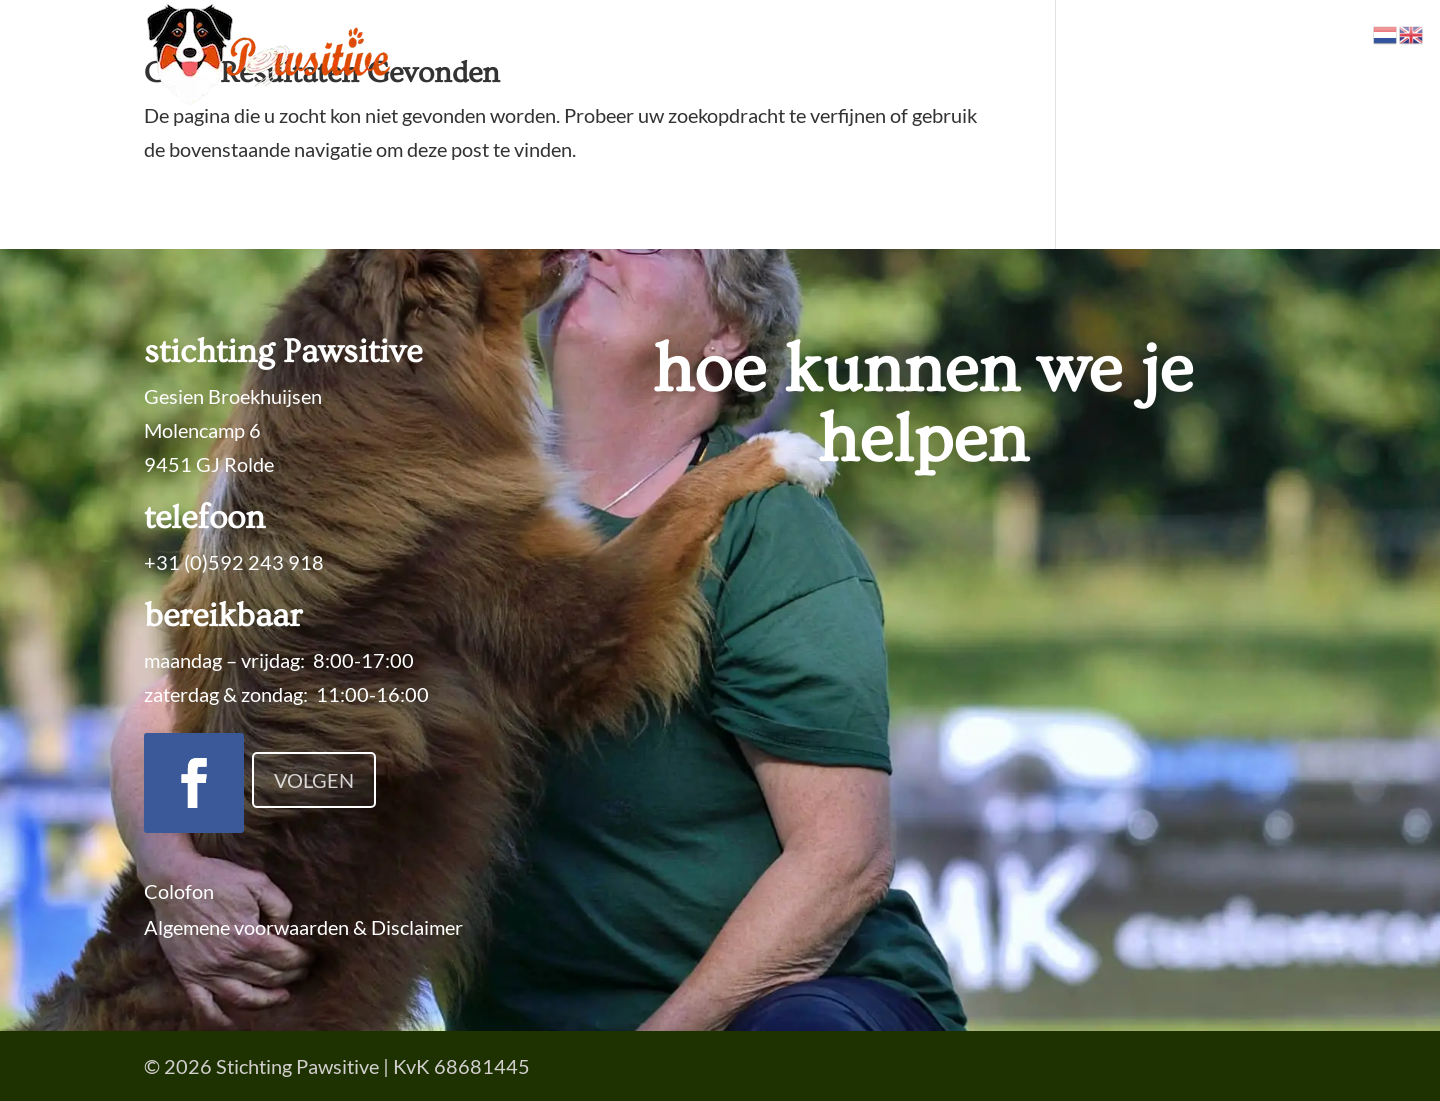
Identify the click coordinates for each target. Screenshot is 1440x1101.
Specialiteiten (645, 54)
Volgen (314, 780)
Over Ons (1143, 54)
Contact (1261, 54)
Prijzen (868, 54)
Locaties (1043, 54)
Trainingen (770, 54)
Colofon (179, 891)
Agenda (953, 54)
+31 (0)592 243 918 (234, 562)
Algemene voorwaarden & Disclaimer (303, 927)
